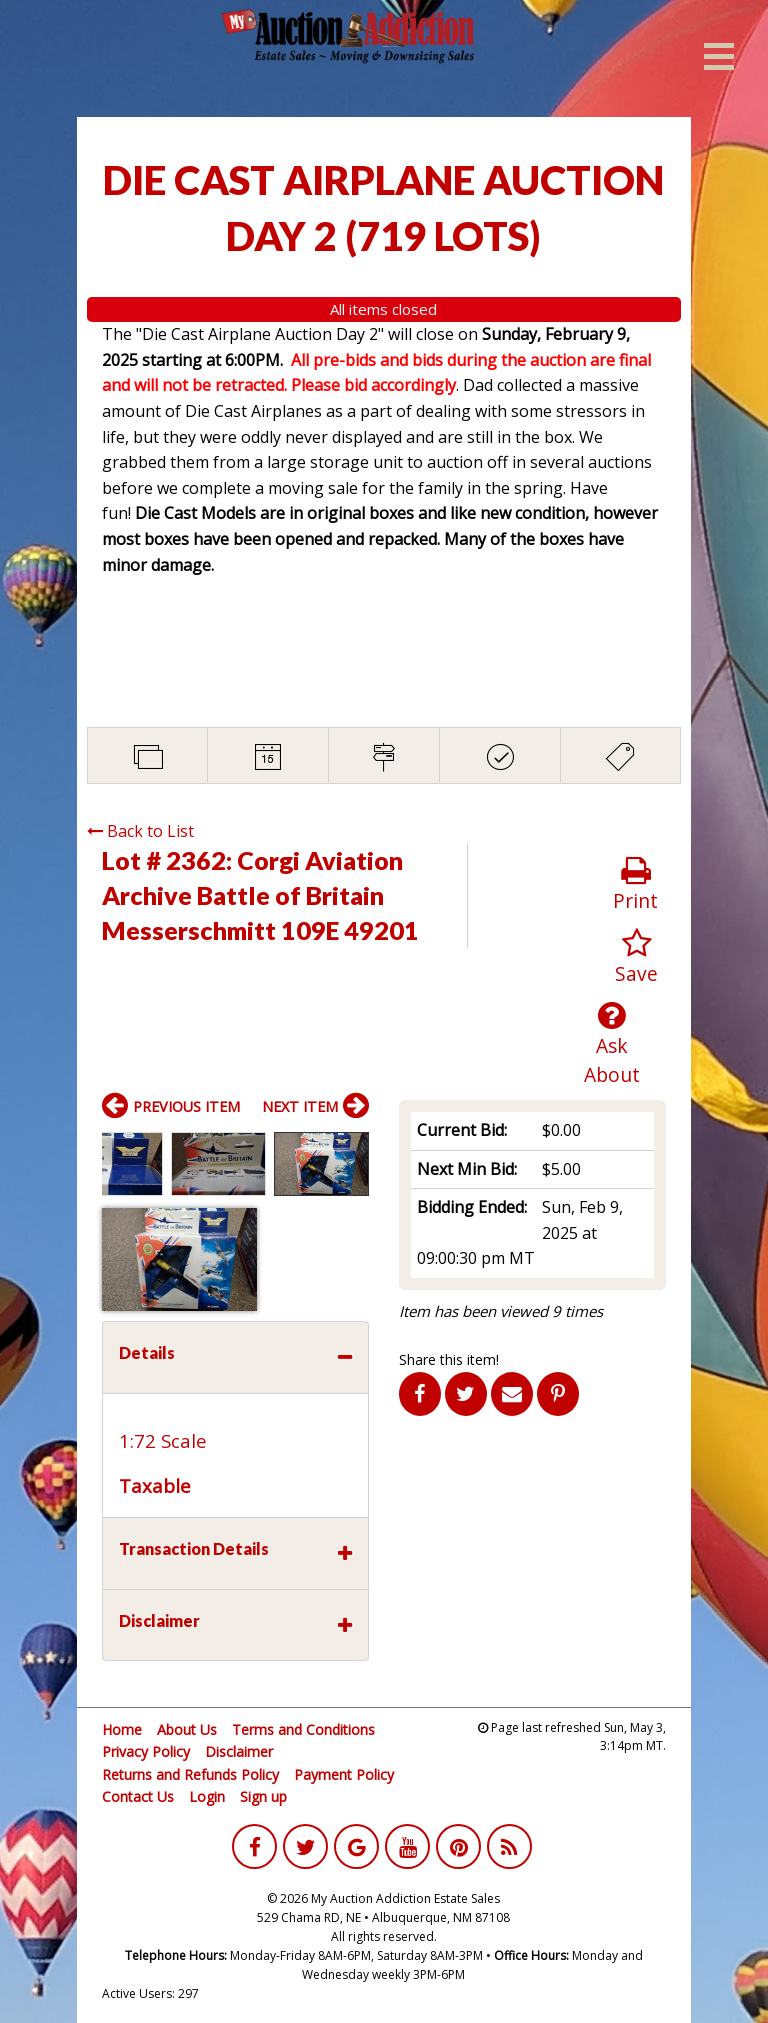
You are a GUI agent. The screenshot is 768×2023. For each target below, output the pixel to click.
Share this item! (449, 1359)
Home (122, 1729)
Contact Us (138, 1796)
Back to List (140, 831)
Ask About (612, 1044)
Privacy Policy (146, 1751)
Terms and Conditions (303, 1729)
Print (635, 884)
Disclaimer (239, 1751)
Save (636, 957)
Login (207, 1796)
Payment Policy (344, 1774)
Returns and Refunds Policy (190, 1774)
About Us (187, 1729)
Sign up (263, 1796)
